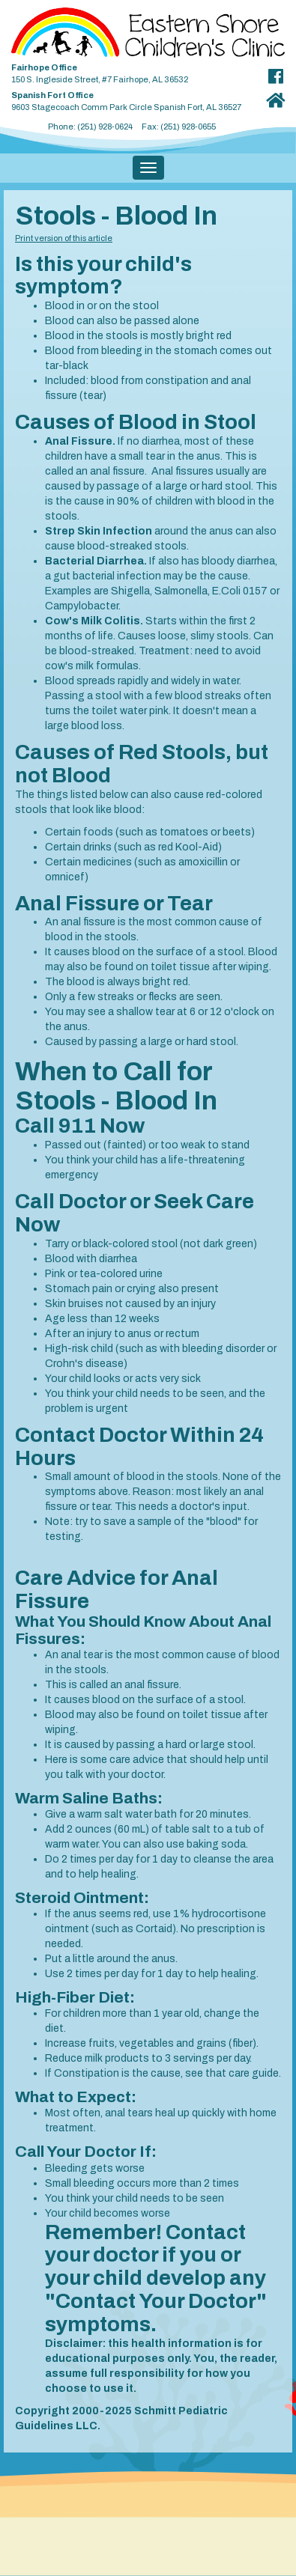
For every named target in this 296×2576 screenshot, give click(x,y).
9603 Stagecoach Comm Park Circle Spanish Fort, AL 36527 (131, 98)
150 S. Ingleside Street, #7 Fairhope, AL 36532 (131, 71)
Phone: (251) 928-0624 (90, 126)
